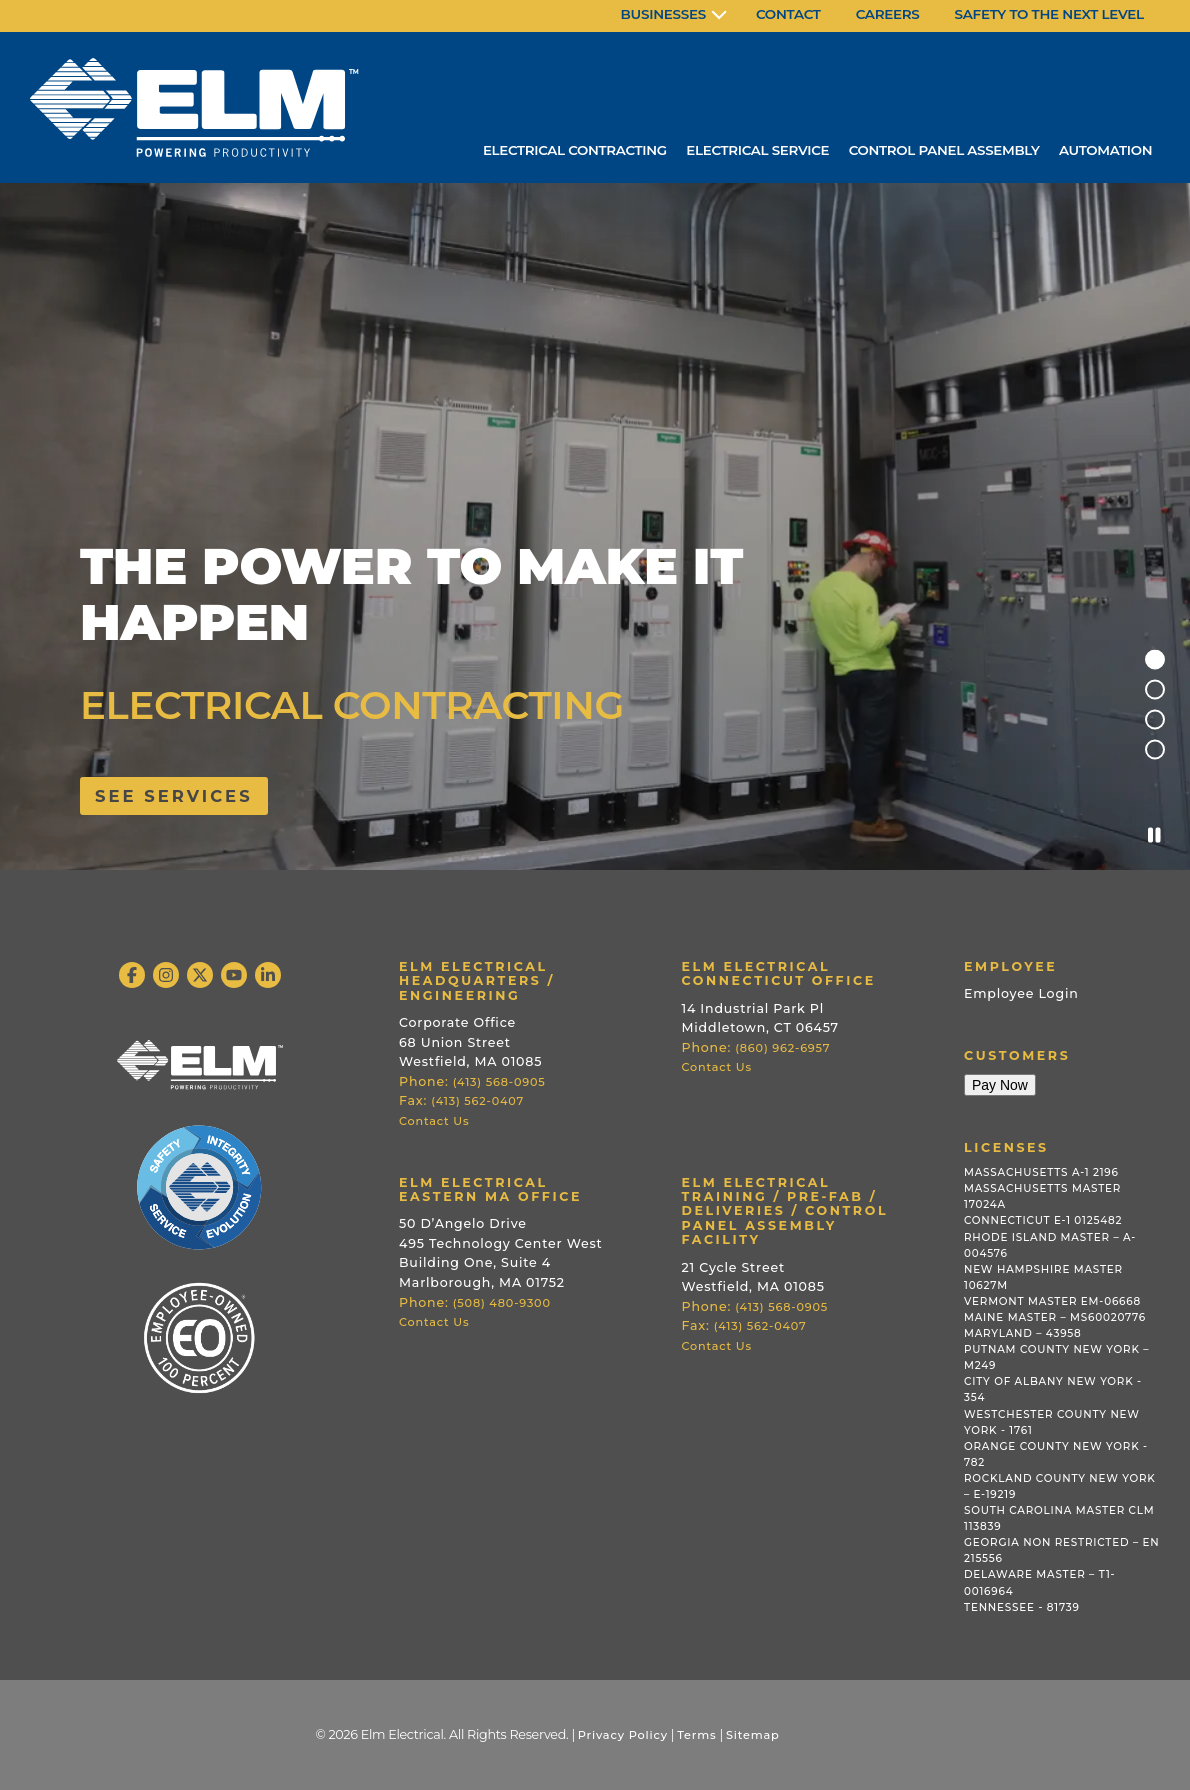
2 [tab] (1155, 690)
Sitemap (753, 1735)
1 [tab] (1155, 660)
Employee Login (1021, 993)
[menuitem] (673, 16)
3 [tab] (1155, 720)
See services (174, 796)
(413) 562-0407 (477, 1101)
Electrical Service (753, 150)
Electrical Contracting (568, 150)
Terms (696, 1735)
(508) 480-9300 (502, 1303)
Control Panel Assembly (941, 150)
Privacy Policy (623, 1735)
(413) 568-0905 (499, 1082)
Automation (1105, 150)
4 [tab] (1155, 750)
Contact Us (434, 1121)
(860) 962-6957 (782, 1048)
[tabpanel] (595, 525)
